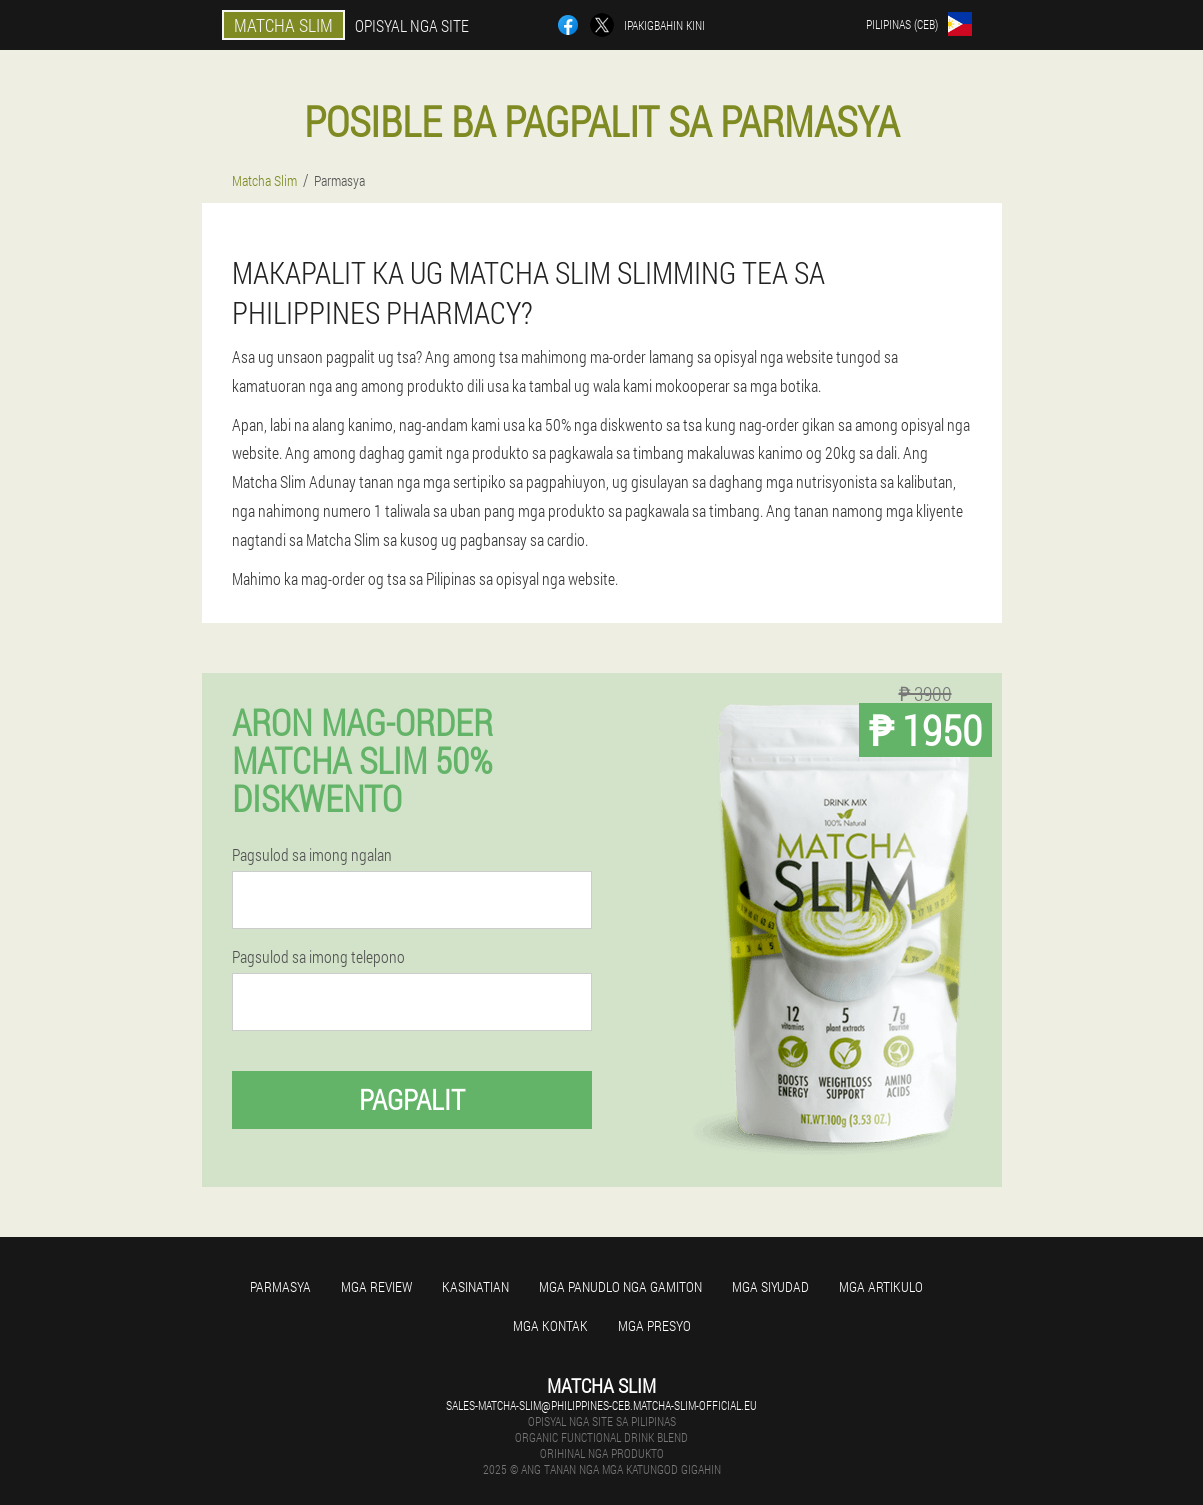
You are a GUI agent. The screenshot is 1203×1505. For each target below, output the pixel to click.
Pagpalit (412, 1099)
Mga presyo (654, 1325)
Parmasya (280, 1286)
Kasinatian (475, 1286)
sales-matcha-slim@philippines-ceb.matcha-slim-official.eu (601, 1405)
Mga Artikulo (881, 1286)
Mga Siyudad (770, 1286)
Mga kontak (550, 1325)
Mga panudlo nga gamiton (620, 1286)
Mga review (376, 1286)
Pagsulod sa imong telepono (318, 957)
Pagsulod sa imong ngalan (312, 855)
